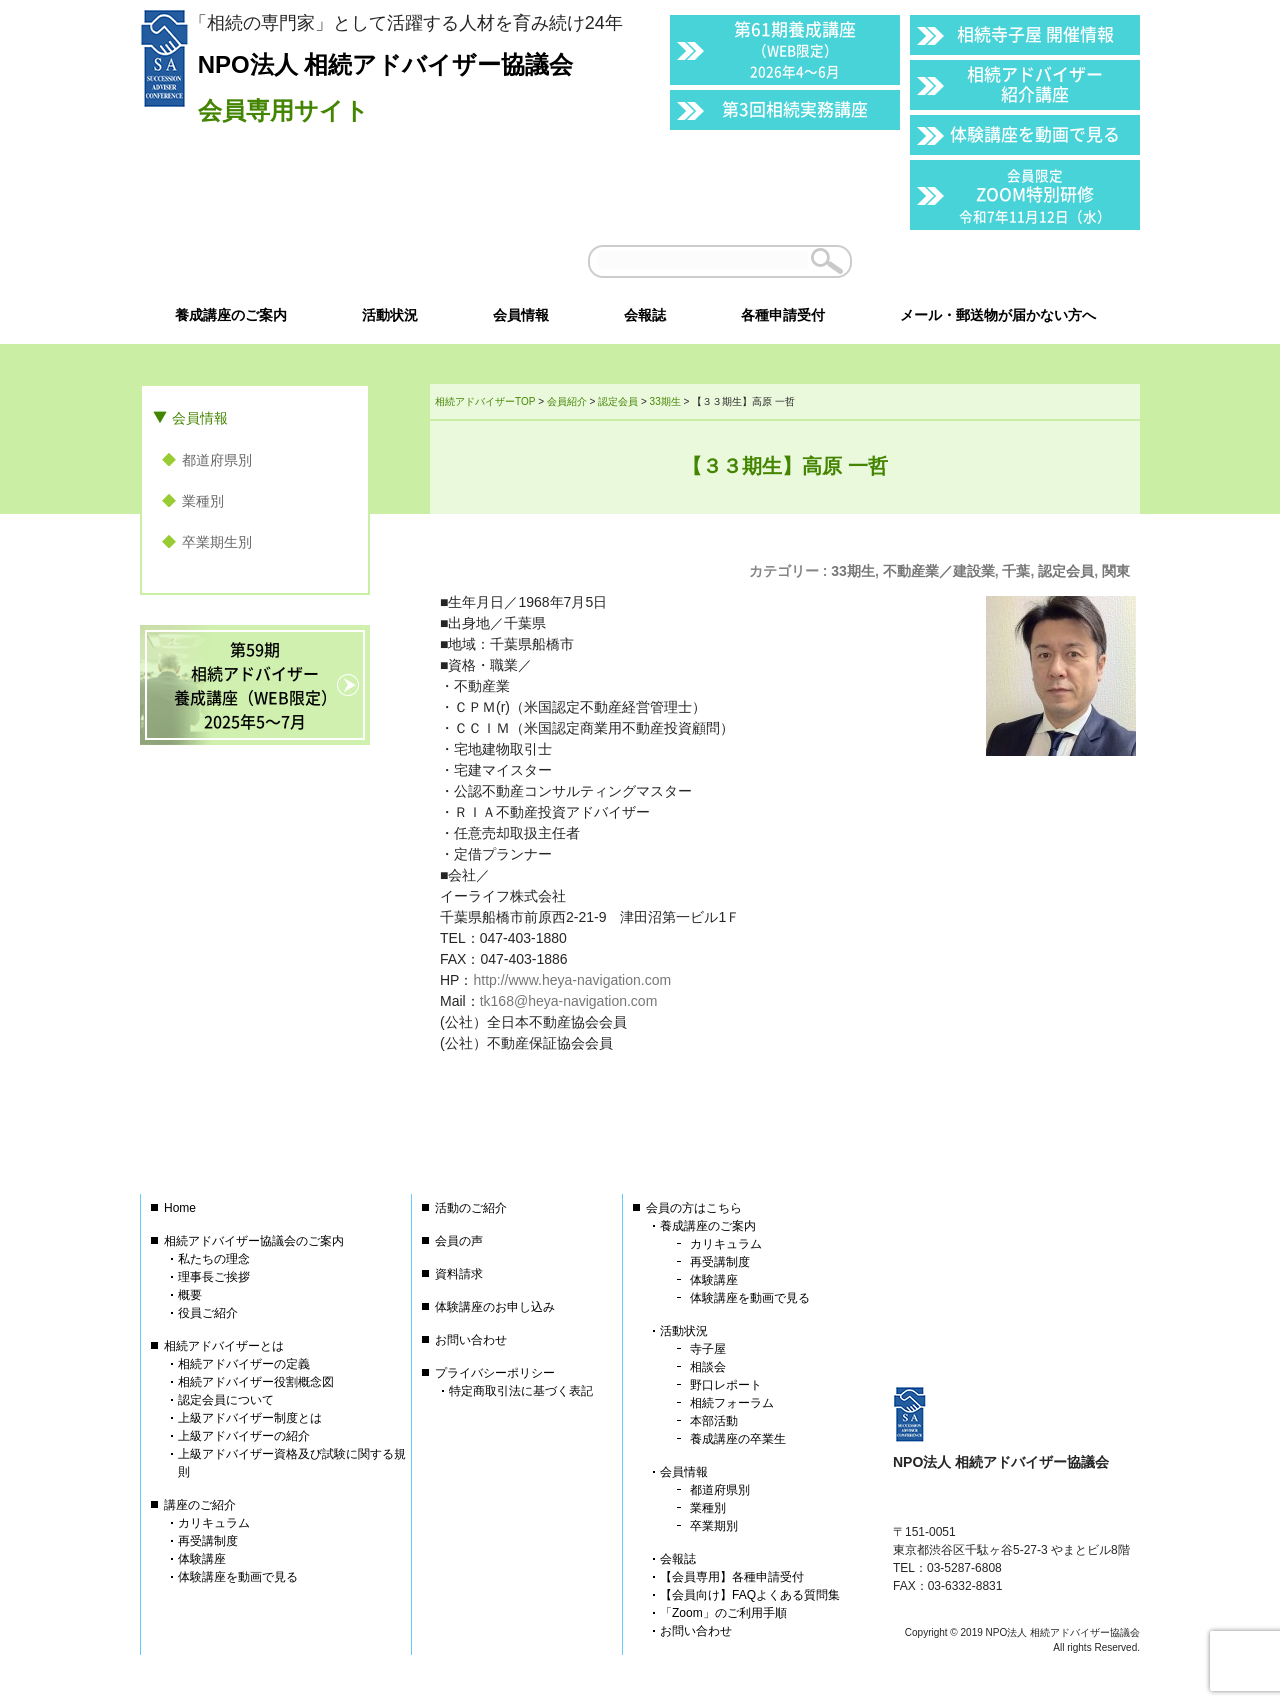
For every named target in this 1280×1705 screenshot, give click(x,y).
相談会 (708, 1367)
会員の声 (459, 1241)
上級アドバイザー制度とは (250, 1418)
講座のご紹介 (200, 1505)
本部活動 (714, 1421)
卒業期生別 (217, 542)
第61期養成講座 (795, 48)
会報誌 (678, 1559)
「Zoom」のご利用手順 (723, 1613)
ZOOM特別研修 (1035, 195)
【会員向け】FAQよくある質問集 (750, 1595)
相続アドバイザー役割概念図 (256, 1382)
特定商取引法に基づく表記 (521, 1391)
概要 (190, 1295)
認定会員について (226, 1400)
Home (180, 1208)
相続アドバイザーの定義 (244, 1364)
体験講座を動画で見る (1035, 133)
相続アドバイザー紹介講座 (1035, 83)
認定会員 (1066, 571)
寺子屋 (708, 1349)
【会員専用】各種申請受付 (732, 1577)
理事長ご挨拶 (214, 1277)
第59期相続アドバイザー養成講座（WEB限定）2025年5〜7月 (255, 685)
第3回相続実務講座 (795, 108)
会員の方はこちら (694, 1208)
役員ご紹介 (208, 1313)
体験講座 (202, 1559)
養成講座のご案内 (708, 1226)
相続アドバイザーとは (224, 1346)
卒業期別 (714, 1526)
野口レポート (726, 1385)
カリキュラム (214, 1523)
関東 (1116, 571)
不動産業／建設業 (939, 571)
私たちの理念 (214, 1259)
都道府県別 (217, 460)
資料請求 (459, 1274)
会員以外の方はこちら (1002, 261)
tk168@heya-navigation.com (569, 1001)
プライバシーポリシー (495, 1373)
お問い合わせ (471, 1340)
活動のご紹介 (471, 1208)
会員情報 (200, 418)
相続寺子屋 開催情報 (1035, 33)
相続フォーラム (732, 1403)
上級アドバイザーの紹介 (244, 1436)
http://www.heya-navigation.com (572, 980)
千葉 (1016, 571)
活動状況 (684, 1331)
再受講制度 (208, 1541)
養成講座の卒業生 (738, 1439)
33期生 (853, 571)
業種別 (203, 501)
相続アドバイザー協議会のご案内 (254, 1241)
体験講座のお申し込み (495, 1307)
